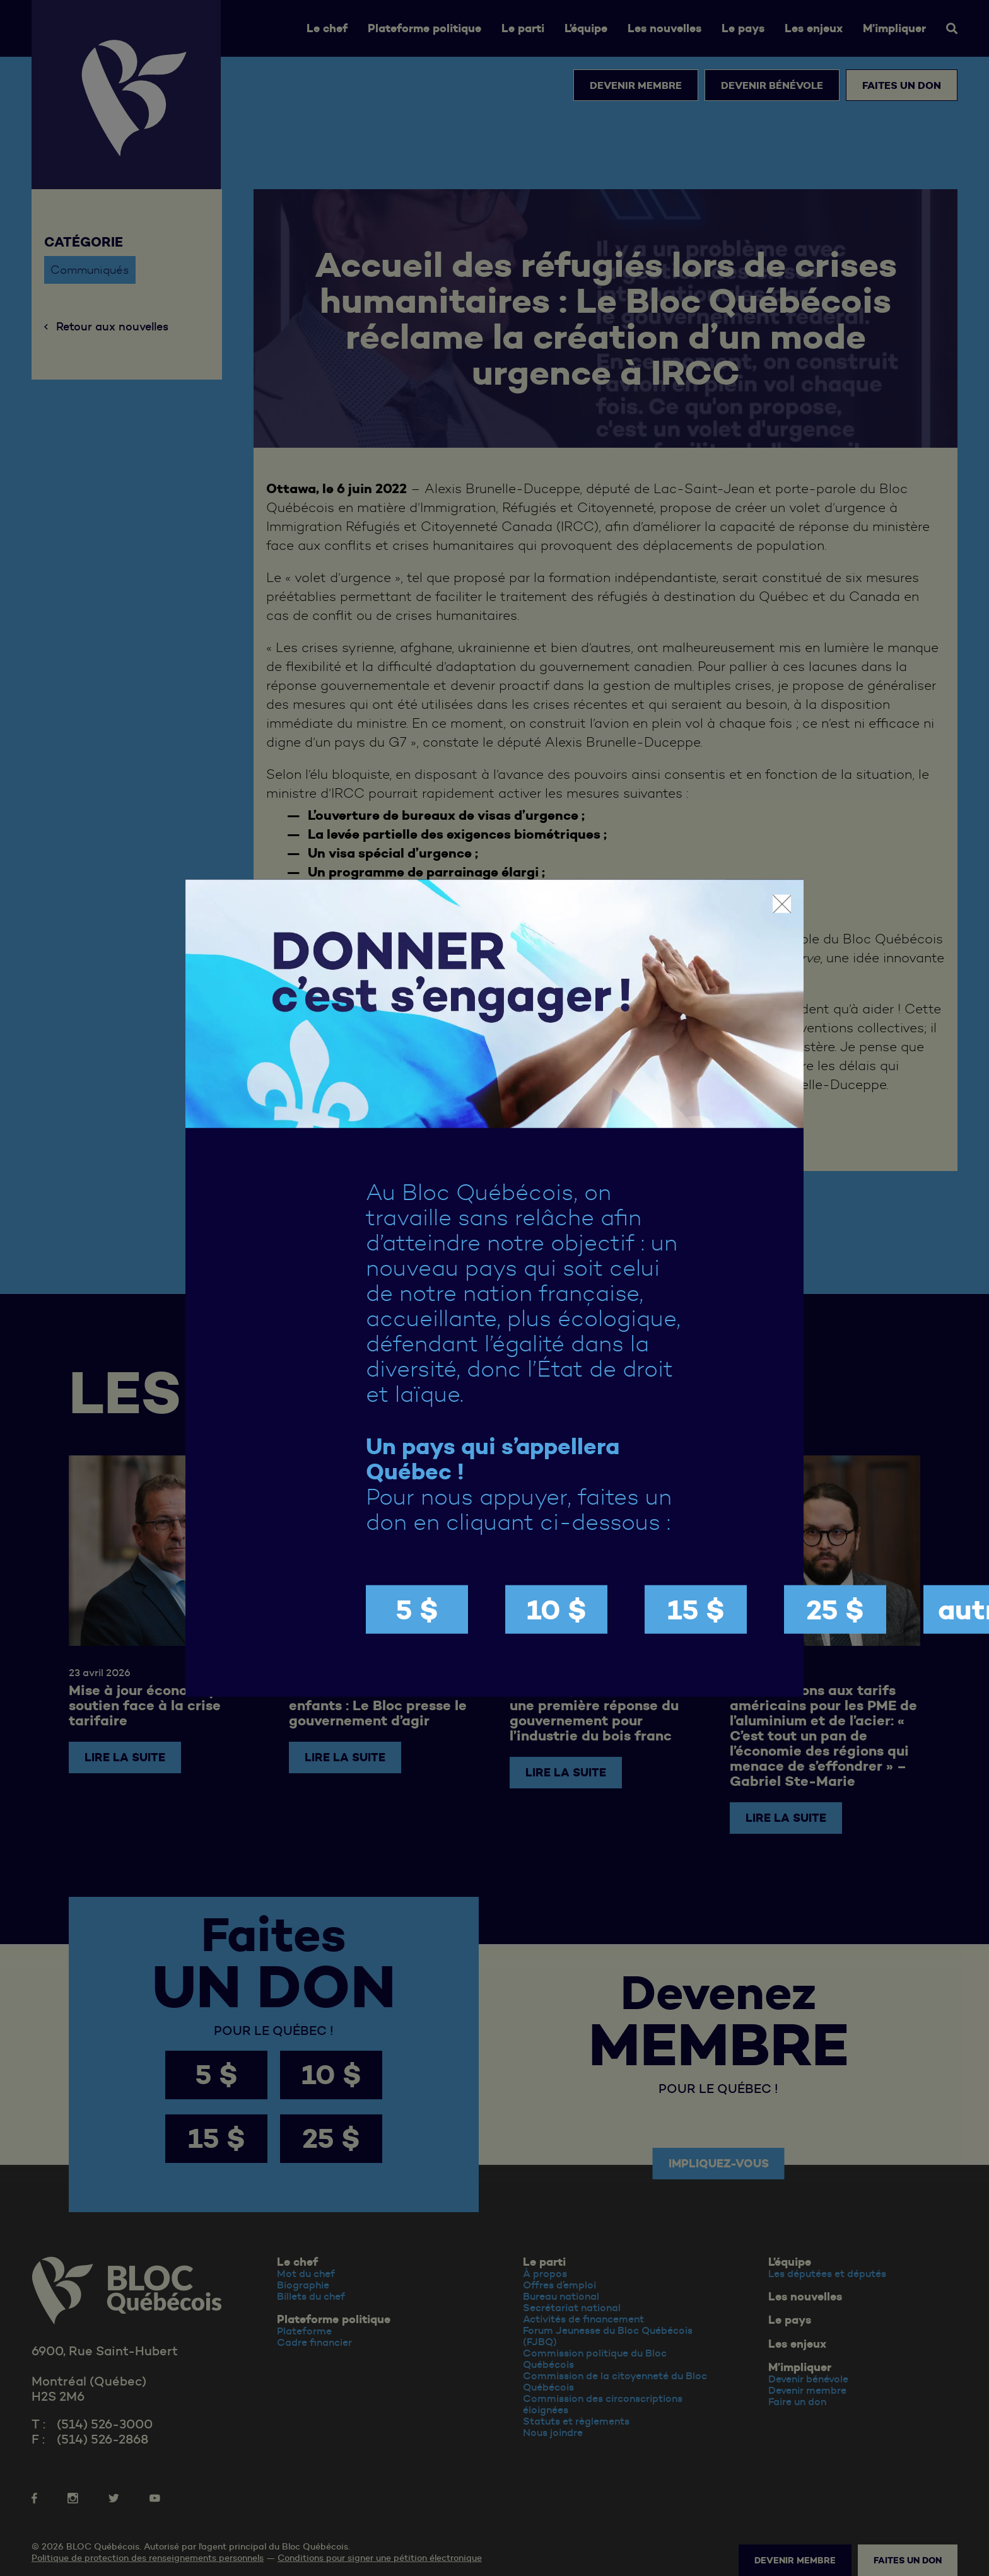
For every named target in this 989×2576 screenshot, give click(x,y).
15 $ (696, 1609)
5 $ (416, 1609)
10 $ (557, 1609)
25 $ (835, 1609)
